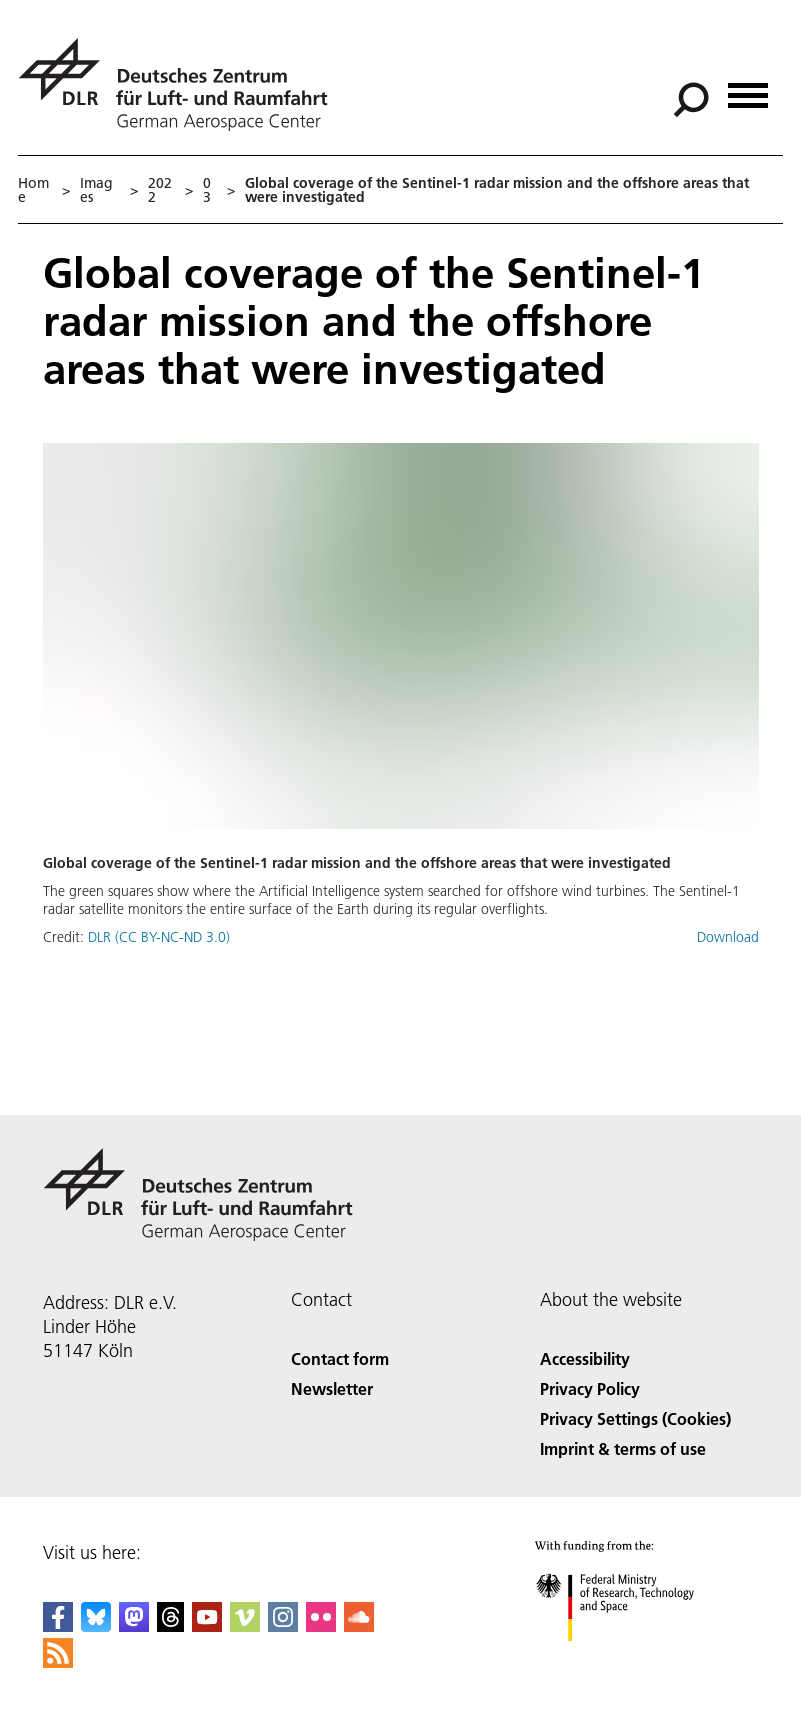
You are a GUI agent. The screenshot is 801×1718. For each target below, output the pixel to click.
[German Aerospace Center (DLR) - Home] (181, 84)
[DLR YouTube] (207, 1625)
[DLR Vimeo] (245, 1625)
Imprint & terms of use (623, 1448)
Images (96, 190)
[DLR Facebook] (58, 1625)
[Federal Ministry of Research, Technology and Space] (632, 1658)
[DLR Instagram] (283, 1625)
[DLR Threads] (171, 1625)
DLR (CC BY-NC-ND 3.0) (159, 937)
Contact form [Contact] (340, 1358)
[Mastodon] (134, 1625)
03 (207, 190)
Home (33, 190)
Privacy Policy (590, 1388)
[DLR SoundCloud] (359, 1625)
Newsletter (332, 1388)
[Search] (691, 100)
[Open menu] (748, 88)
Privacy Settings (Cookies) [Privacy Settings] (635, 1418)
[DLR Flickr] (321, 1625)
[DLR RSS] (58, 1661)
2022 (160, 190)
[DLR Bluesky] (96, 1625)
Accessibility (585, 1358)
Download (728, 937)
